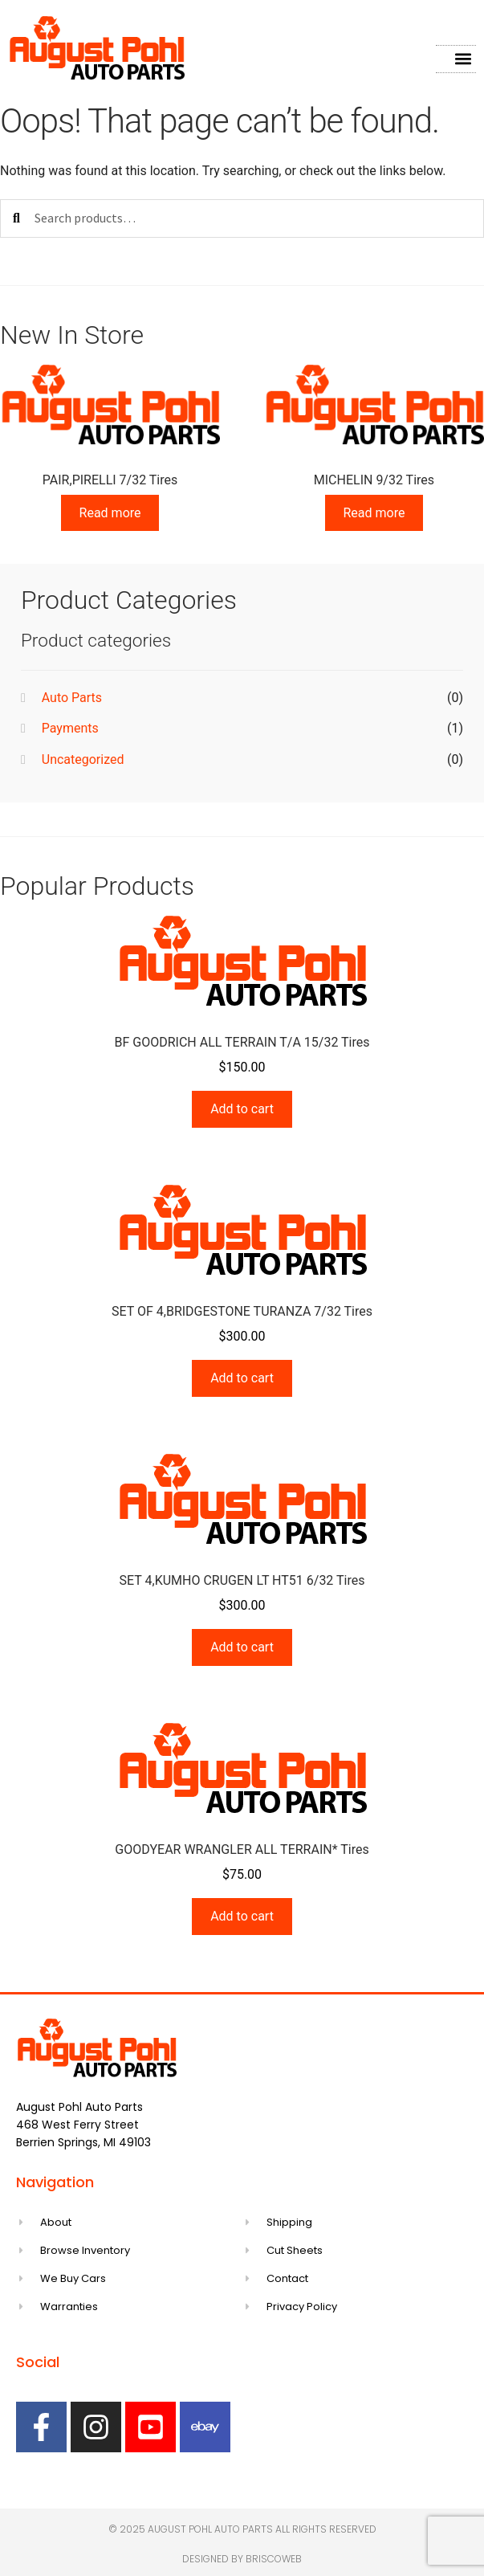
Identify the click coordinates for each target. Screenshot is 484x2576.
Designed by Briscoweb (242, 2559)
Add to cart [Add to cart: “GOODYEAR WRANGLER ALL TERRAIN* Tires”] (242, 1916)
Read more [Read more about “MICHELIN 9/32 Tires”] (374, 513)
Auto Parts (72, 697)
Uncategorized (83, 759)
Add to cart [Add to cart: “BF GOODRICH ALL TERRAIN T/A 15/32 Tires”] (242, 1109)
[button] (462, 59)
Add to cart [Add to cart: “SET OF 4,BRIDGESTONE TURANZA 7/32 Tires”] (242, 1378)
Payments (70, 728)
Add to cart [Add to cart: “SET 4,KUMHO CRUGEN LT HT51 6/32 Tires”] (242, 1647)
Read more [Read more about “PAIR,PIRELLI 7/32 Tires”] (110, 513)
